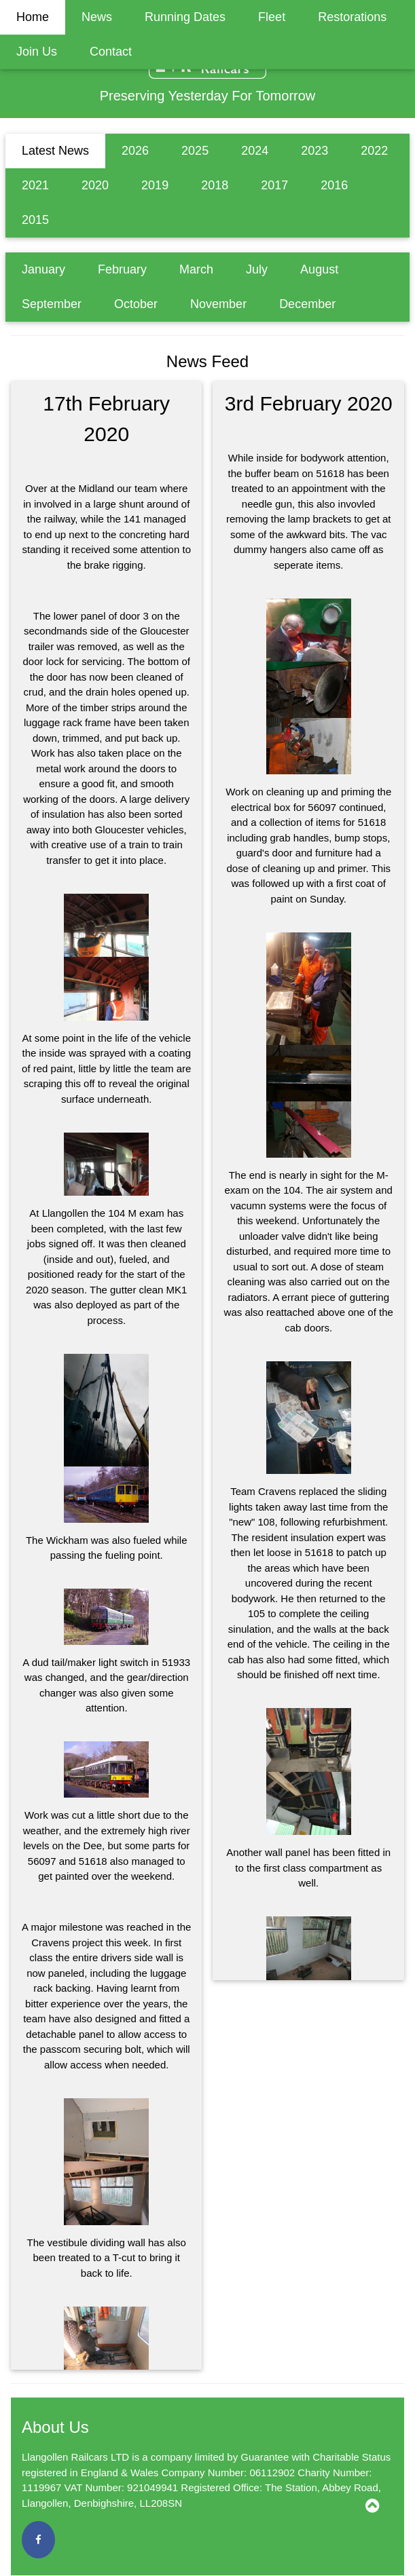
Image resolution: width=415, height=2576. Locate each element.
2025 (195, 150)
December (307, 304)
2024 (254, 150)
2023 (314, 150)
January (43, 269)
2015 (35, 220)
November (218, 304)
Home (32, 17)
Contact (111, 51)
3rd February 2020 (309, 403)
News (97, 17)
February (122, 269)
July (257, 269)
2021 (35, 185)
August (319, 269)
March (196, 269)
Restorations (352, 17)
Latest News (55, 150)
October (136, 304)
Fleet (271, 17)
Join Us (36, 51)
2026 (135, 150)
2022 (374, 150)
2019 (154, 185)
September (52, 304)
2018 (214, 185)
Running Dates (185, 17)
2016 (334, 185)
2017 (274, 185)
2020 (95, 185)
